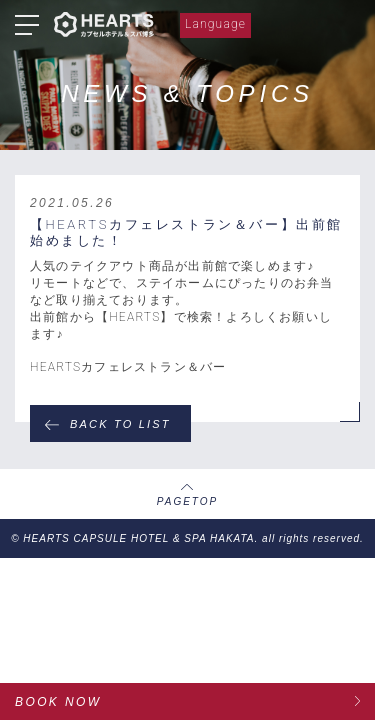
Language (215, 24)
